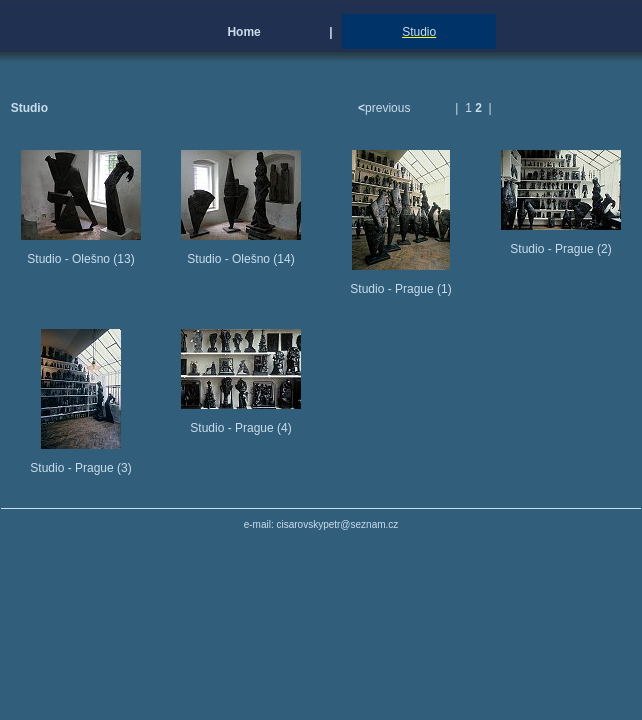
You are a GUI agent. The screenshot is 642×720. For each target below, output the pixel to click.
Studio (419, 32)
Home (243, 32)
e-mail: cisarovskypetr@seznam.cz (321, 524)
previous (386, 108)
